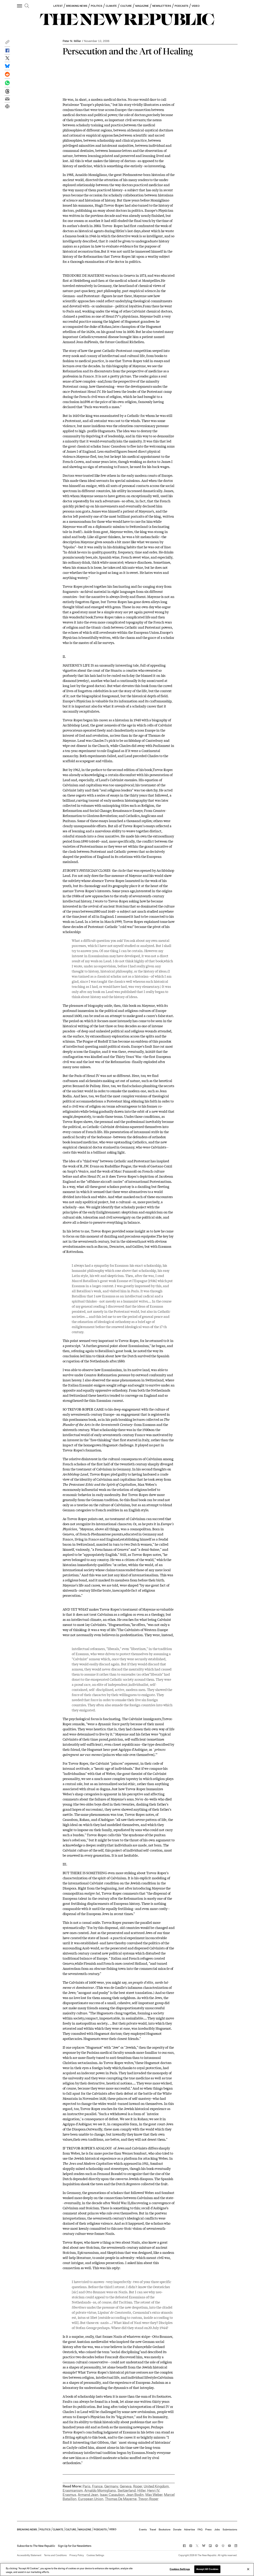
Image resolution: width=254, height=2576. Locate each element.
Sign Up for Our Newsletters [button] (74, 2546)
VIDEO (196, 5)
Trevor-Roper (148, 2499)
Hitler (141, 2490)
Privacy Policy (76, 2555)
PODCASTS (181, 5)
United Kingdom (156, 2486)
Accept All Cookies (207, 2569)
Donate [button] (177, 2529)
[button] (7, 43)
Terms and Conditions (55, 2555)
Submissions (230, 2529)
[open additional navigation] (19, 5)
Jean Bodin (135, 2494)
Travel (153, 2529)
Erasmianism (73, 2490)
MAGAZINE (142, 5)
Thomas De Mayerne (121, 2499)
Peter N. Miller (72, 41)
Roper (137, 2486)
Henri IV (153, 2490)
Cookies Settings (95, 2555)
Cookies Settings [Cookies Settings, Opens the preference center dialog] (180, 2569)
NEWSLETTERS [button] (161, 5)
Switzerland (127, 2490)
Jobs (217, 2529)
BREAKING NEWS (76, 5)
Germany (111, 2486)
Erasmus (69, 2494)
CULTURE (126, 5)
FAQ (200, 2529)
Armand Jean (88, 2494)
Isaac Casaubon (112, 2494)
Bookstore (164, 2529)
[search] (26, 6)
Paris (86, 2486)
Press (208, 2529)
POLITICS (96, 5)
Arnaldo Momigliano (100, 2490)
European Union (90, 2499)
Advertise (189, 2529)
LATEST (57, 5)
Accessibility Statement (29, 2555)
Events (143, 2529)
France (97, 2486)
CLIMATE (111, 5)
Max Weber (153, 2494)
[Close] (248, 2569)
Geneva (125, 2486)
